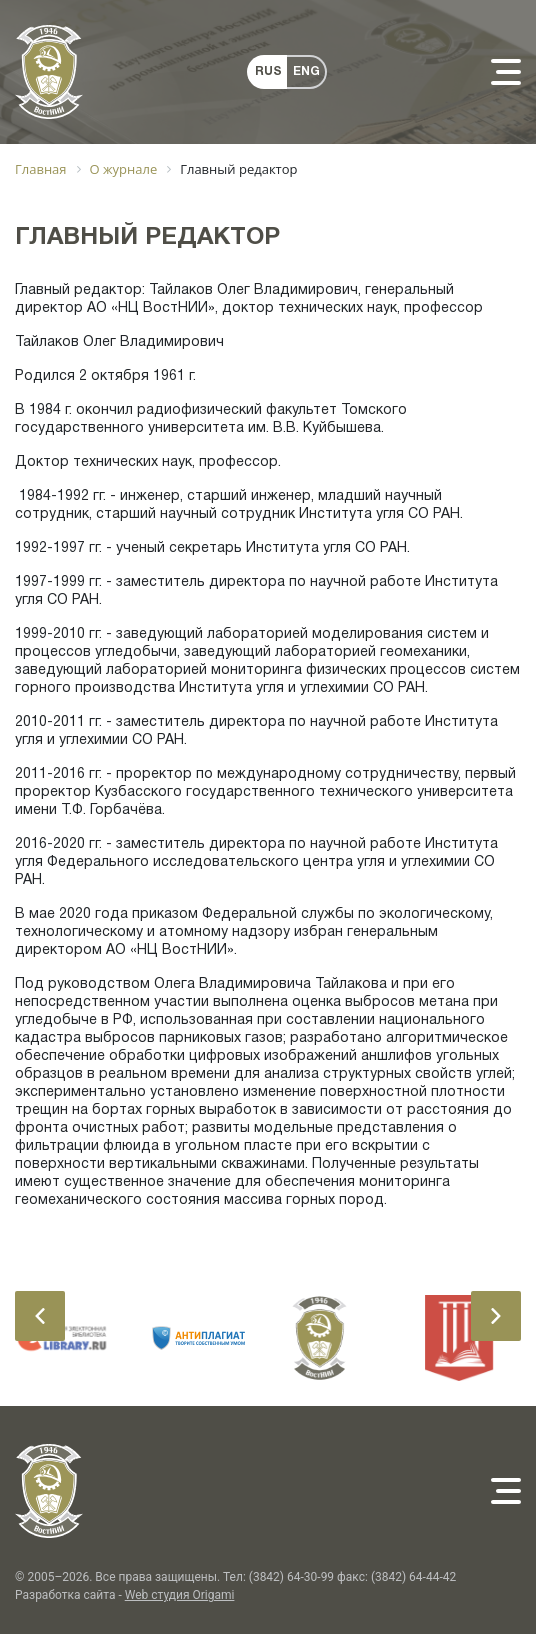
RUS (268, 71)
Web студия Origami (180, 1595)
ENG (306, 71)
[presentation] (40, 1316)
